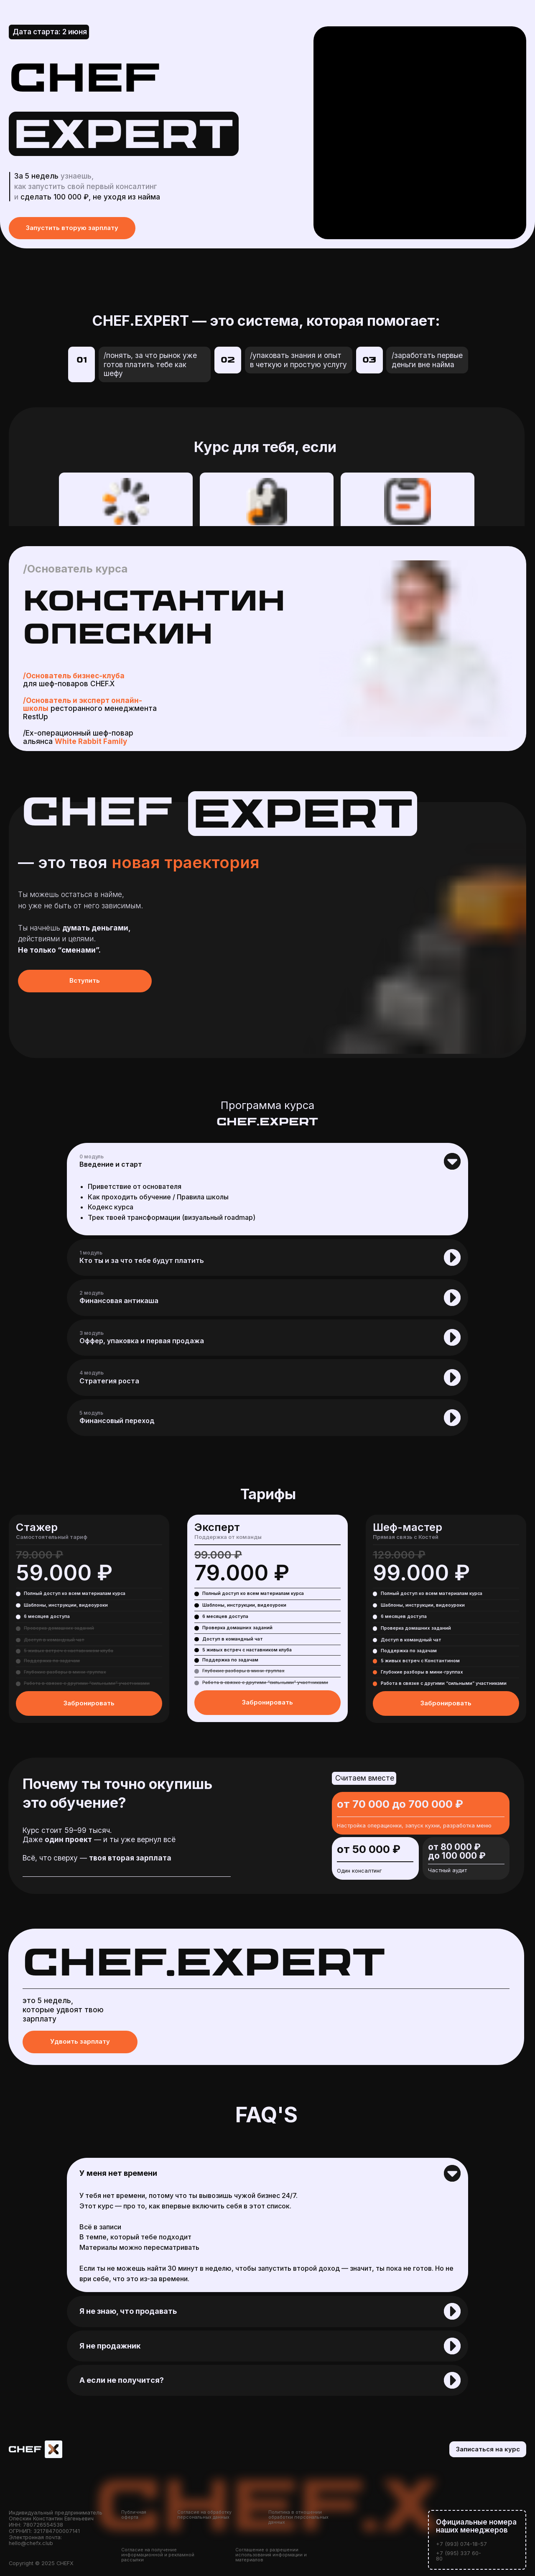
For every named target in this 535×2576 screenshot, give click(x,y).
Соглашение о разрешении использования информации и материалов (271, 2555)
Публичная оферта (133, 2515)
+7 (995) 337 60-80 (458, 2556)
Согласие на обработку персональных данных (204, 2515)
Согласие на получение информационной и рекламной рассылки (157, 2555)
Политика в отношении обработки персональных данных (298, 2517)
